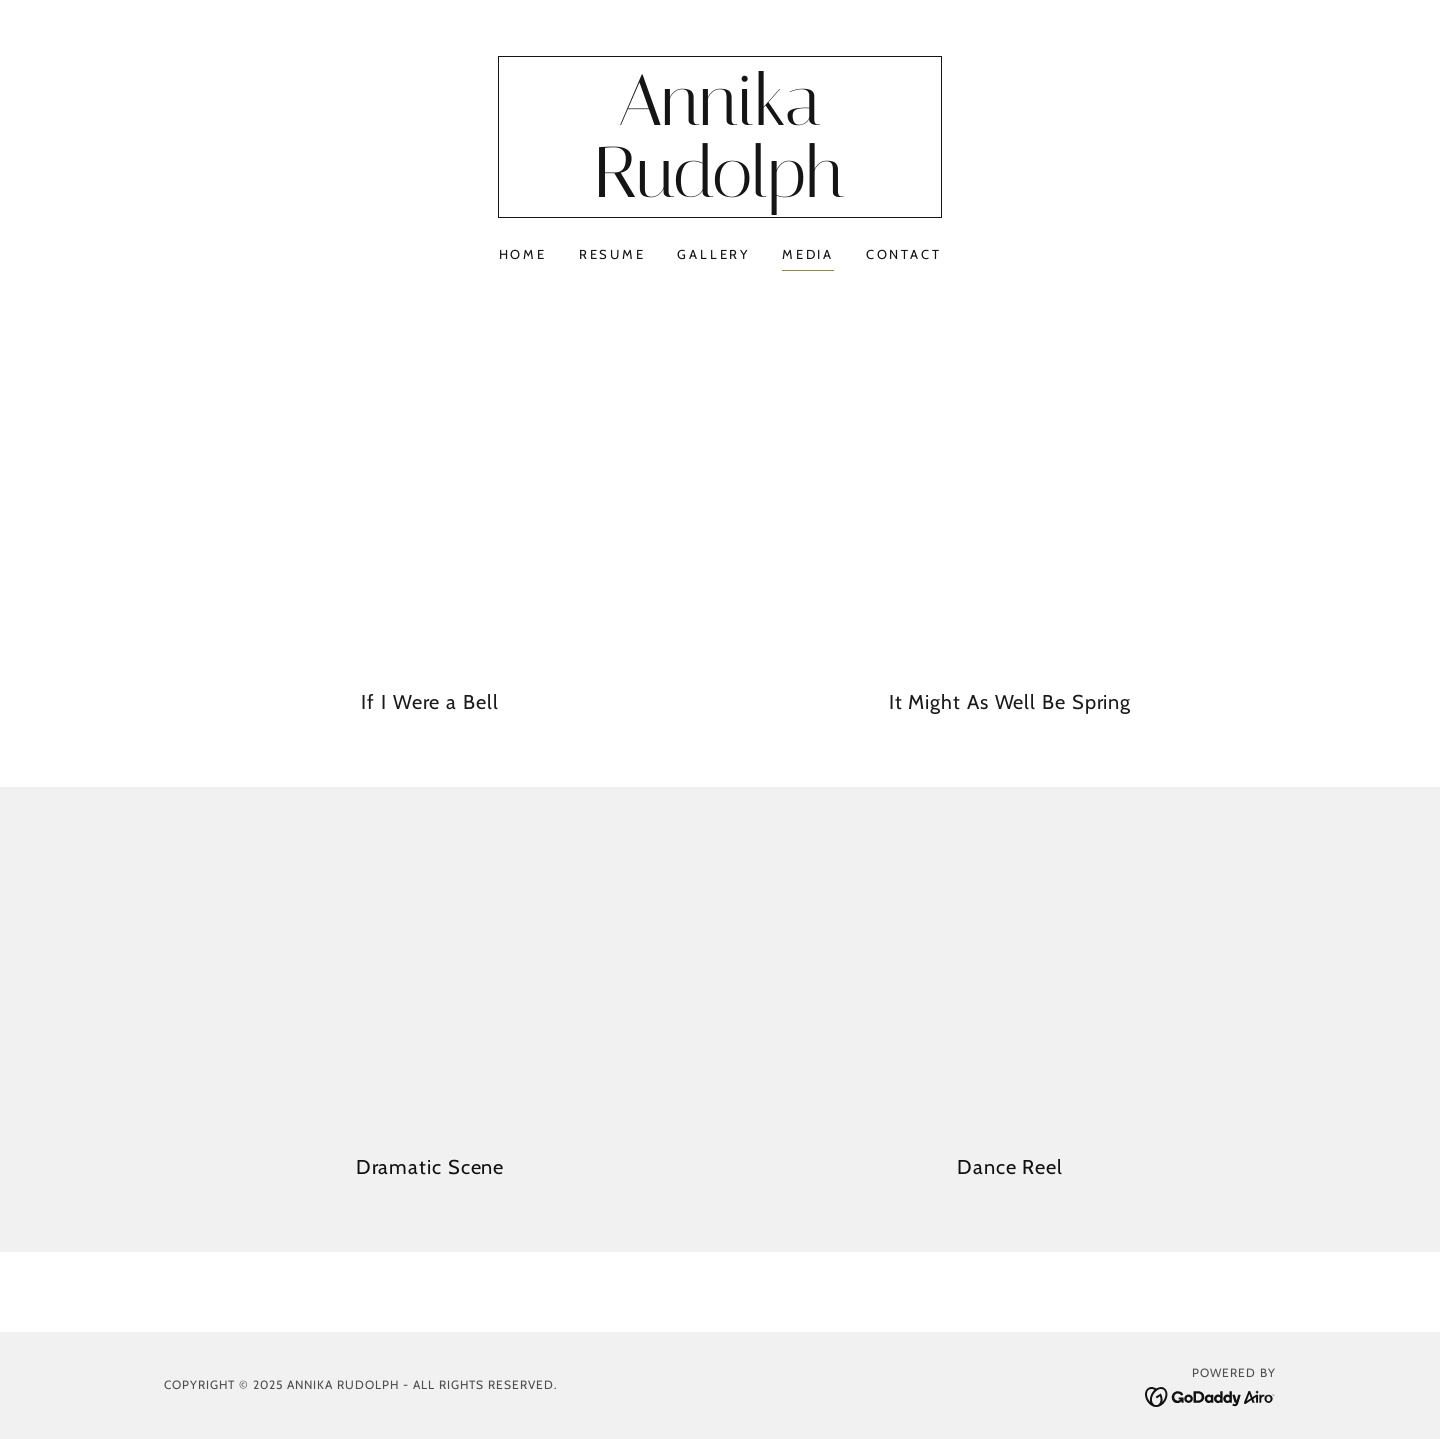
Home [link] (523, 254)
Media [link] (808, 254)
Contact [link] (903, 254)
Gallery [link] (713, 254)
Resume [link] (612, 254)
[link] (720, 192)
